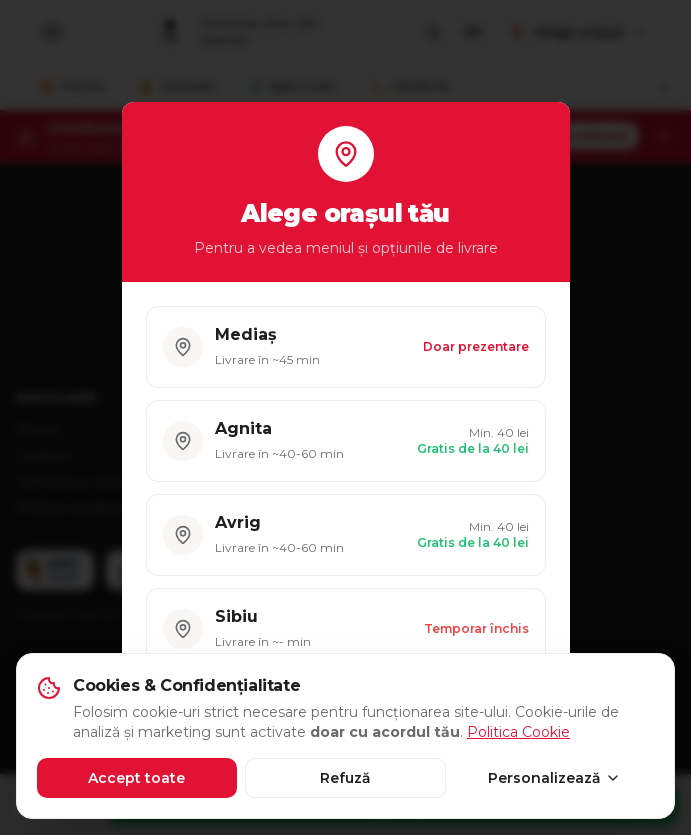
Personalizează (554, 778)
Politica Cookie (518, 732)
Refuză (345, 778)
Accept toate (136, 778)
